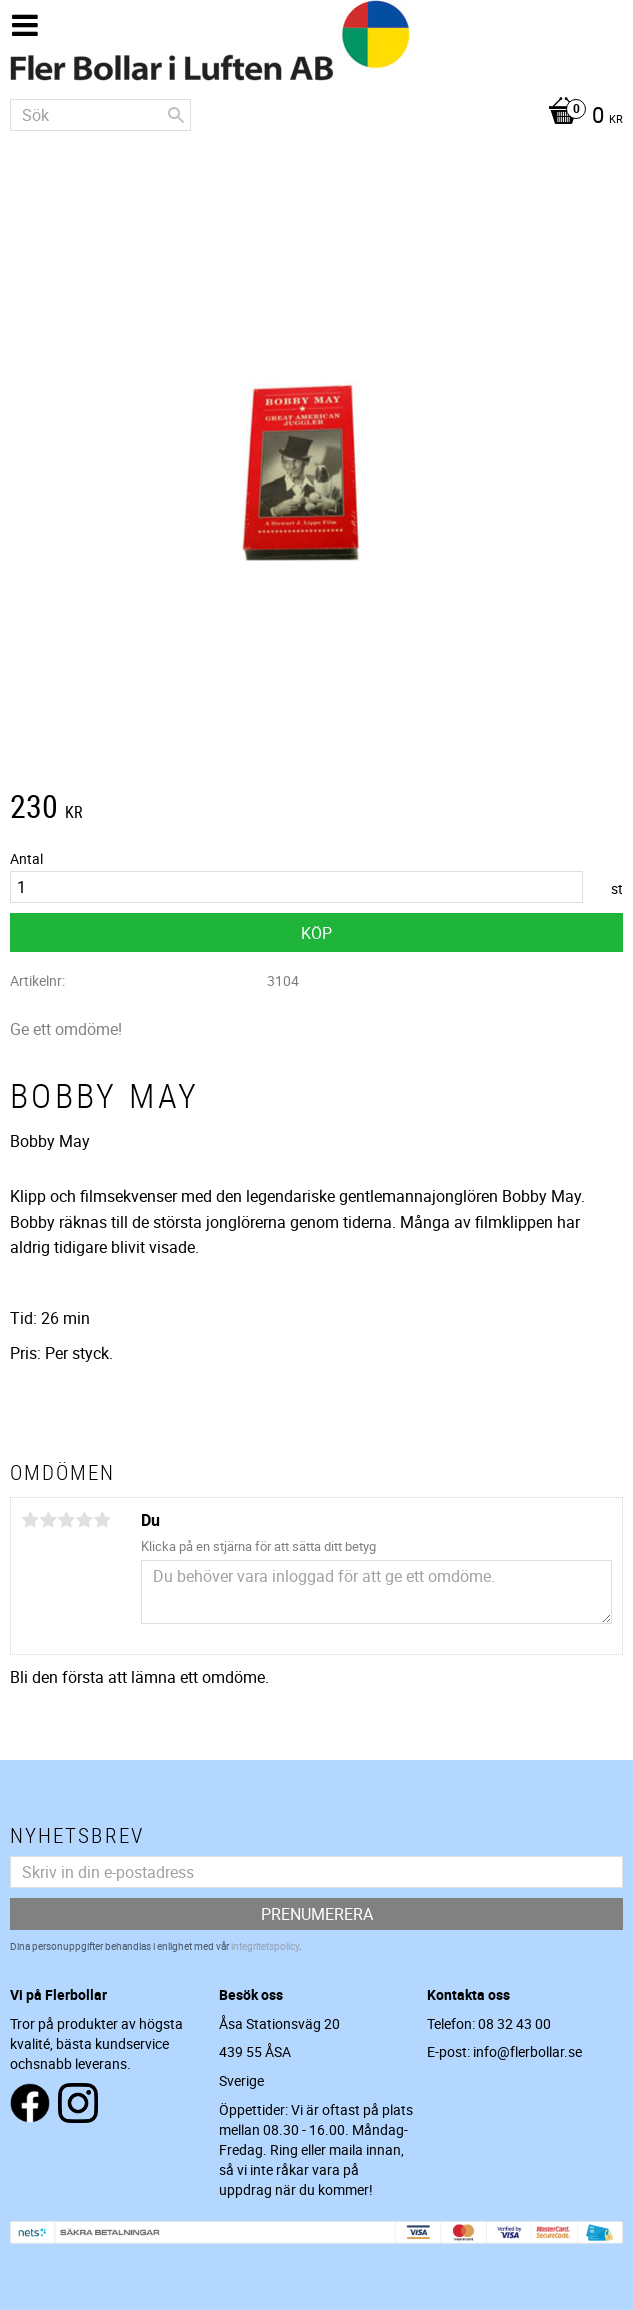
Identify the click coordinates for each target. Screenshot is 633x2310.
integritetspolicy (265, 1946)
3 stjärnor (66, 1520)
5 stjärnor (102, 1520)
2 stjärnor (48, 1520)
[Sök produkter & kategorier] (100, 115)
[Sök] (176, 115)
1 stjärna (30, 1520)
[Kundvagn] (316, 117)
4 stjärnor (84, 1520)
